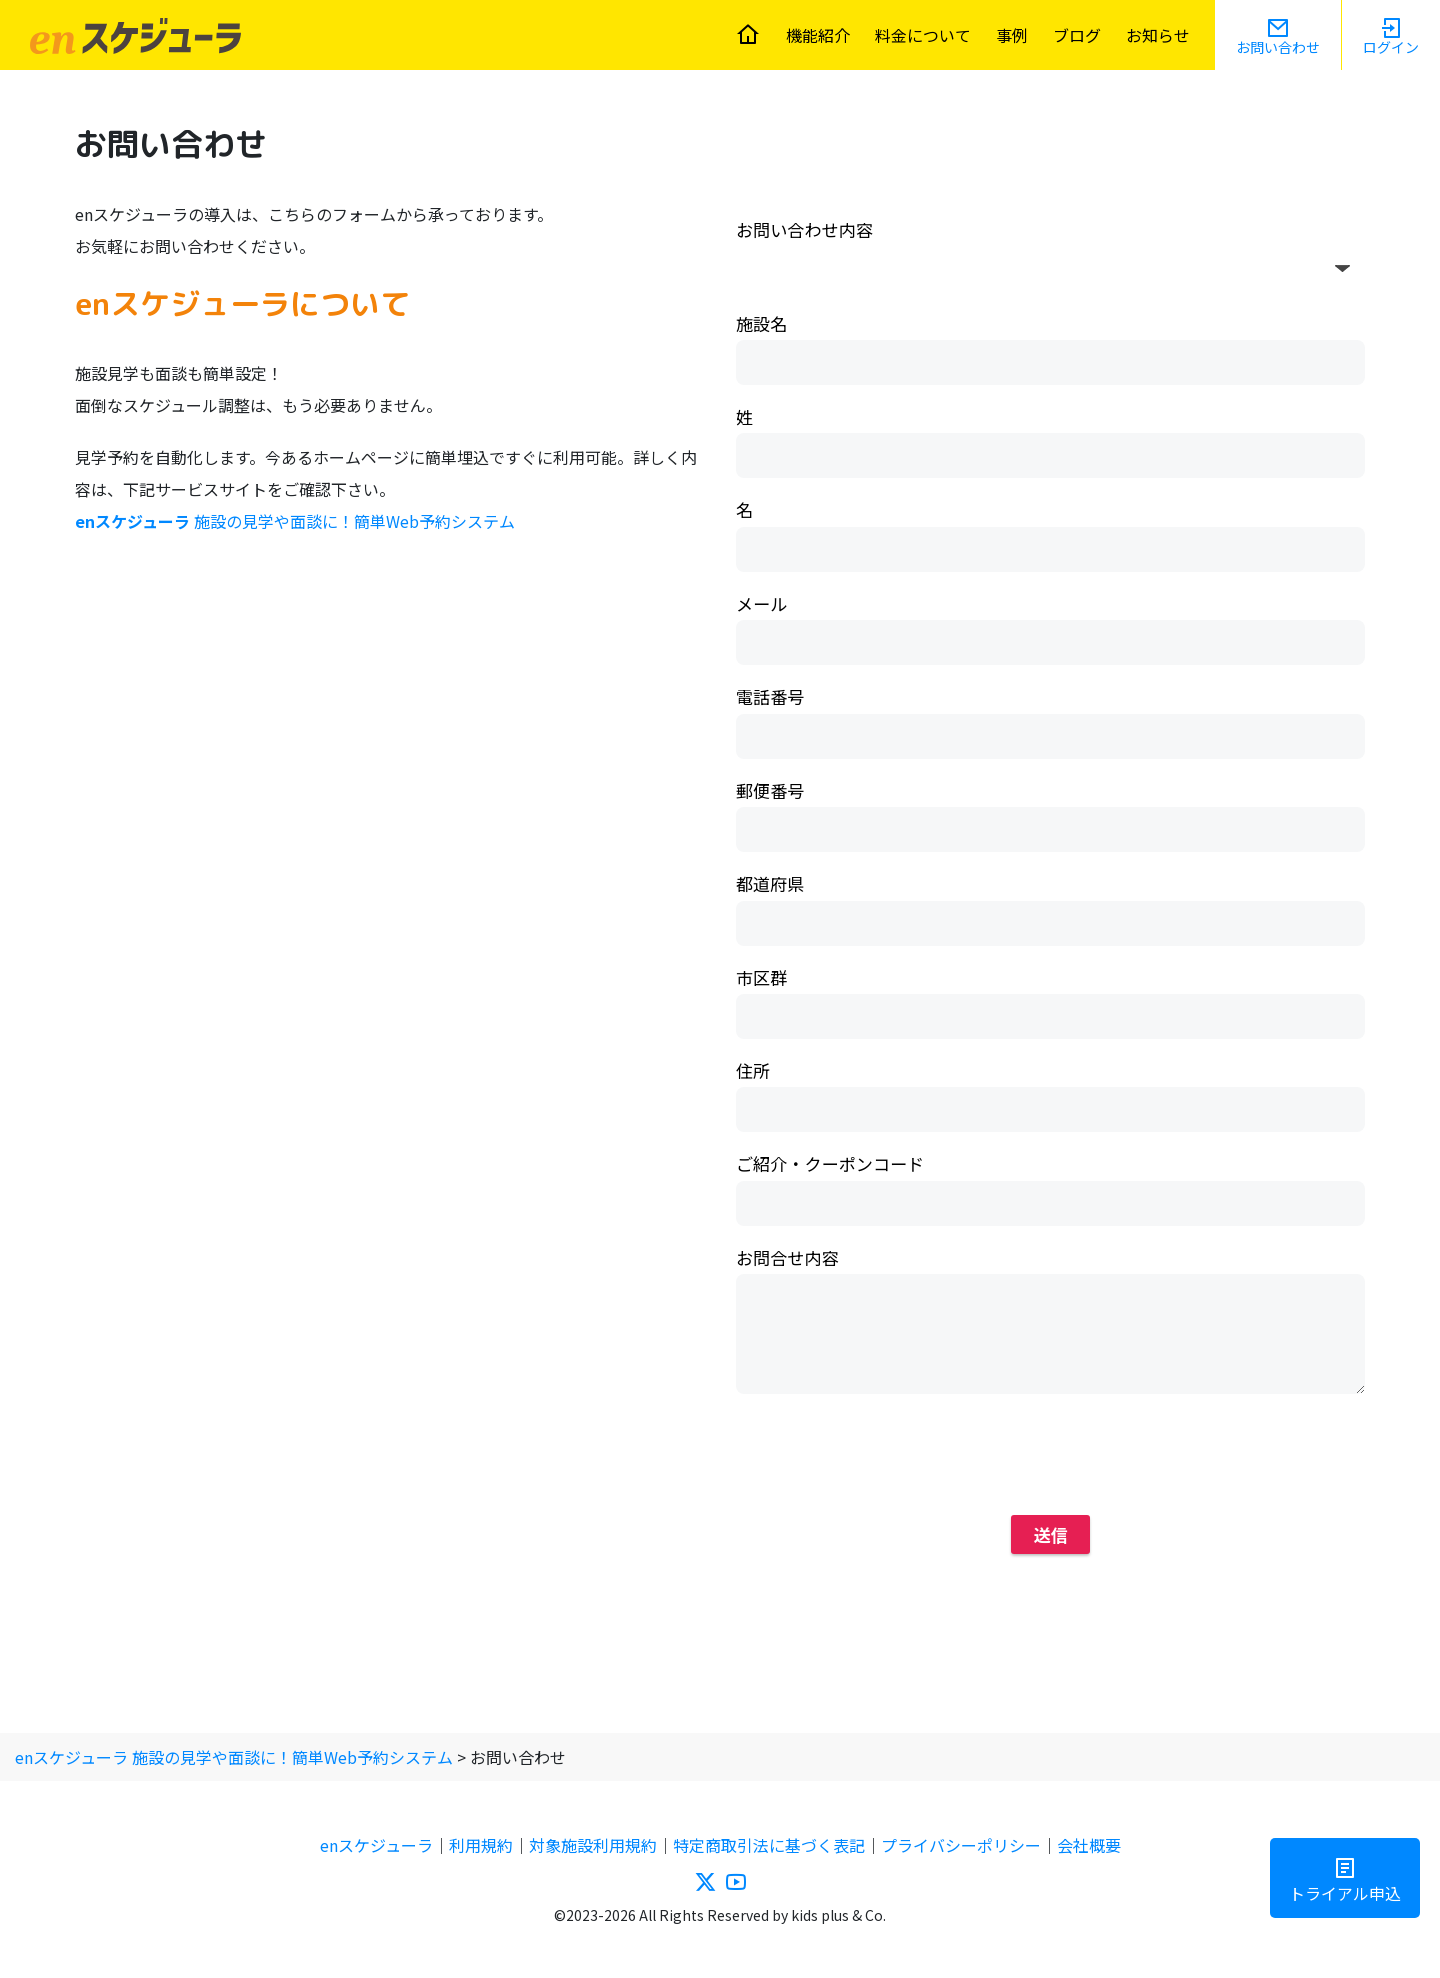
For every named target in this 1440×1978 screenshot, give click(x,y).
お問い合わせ (1278, 47)
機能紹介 (818, 35)
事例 (1012, 35)
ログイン (1391, 47)
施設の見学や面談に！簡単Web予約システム (295, 521)
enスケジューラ (376, 1845)
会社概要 (1089, 1845)
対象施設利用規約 (593, 1845)
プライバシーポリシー (961, 1845)
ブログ (1077, 35)
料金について (923, 35)
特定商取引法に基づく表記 (769, 1845)
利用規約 (481, 1845)
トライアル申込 (1345, 1893)
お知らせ (1158, 35)
